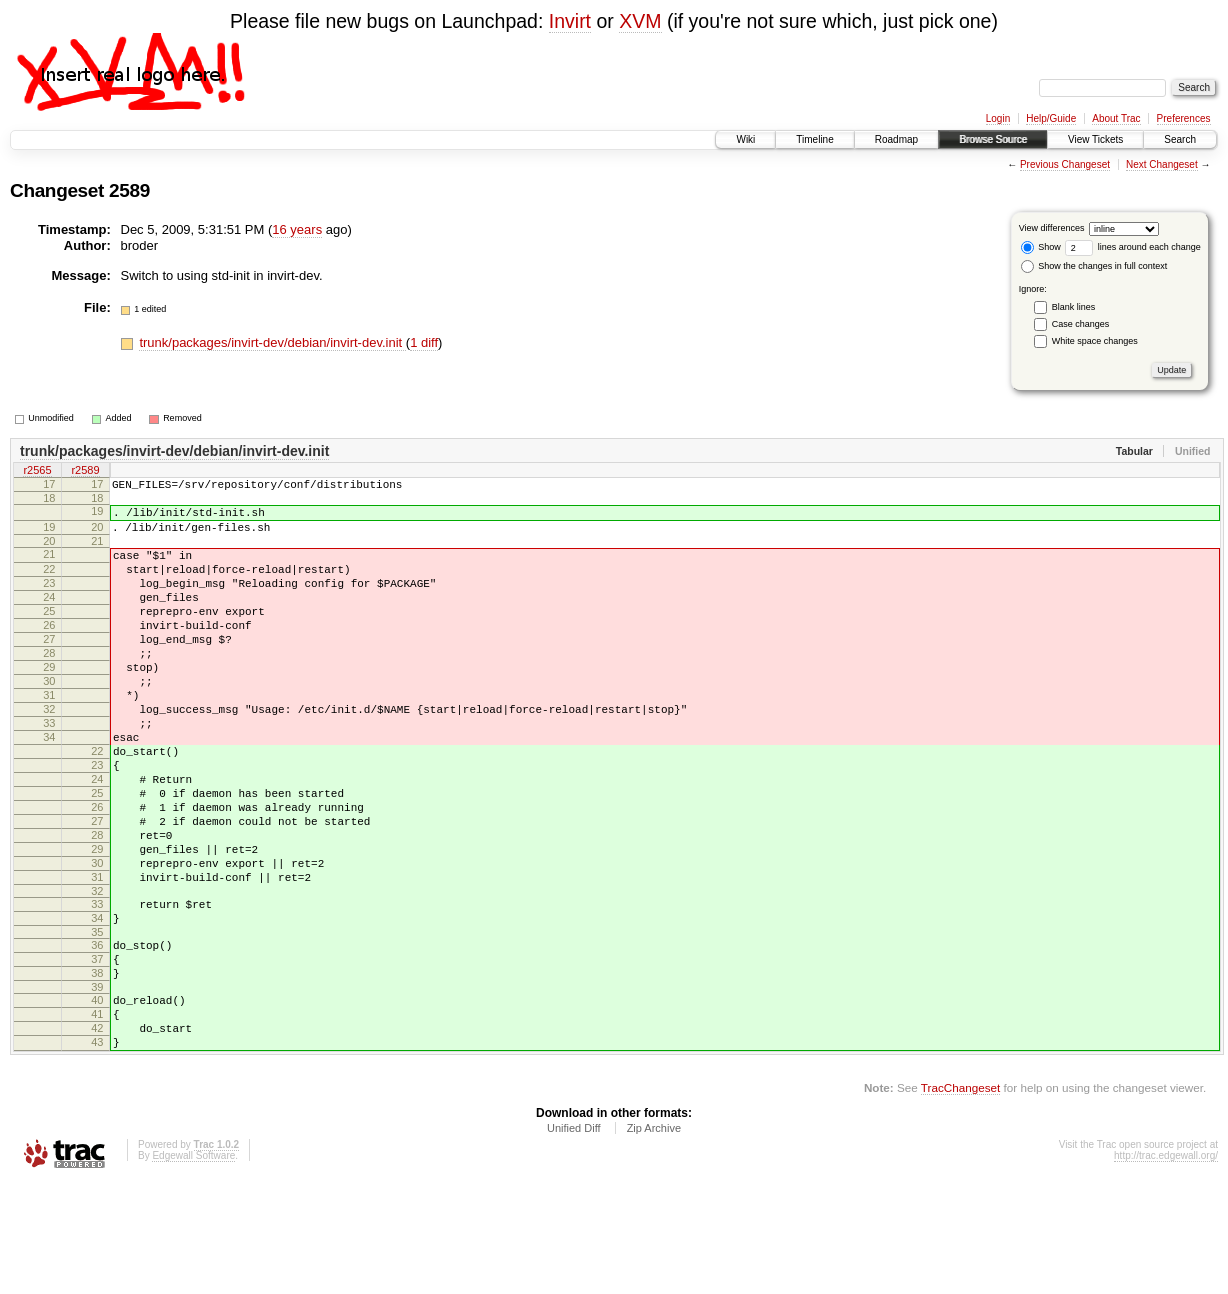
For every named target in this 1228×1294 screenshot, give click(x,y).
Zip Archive (654, 1239)
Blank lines (1074, 307)
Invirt (570, 21)
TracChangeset (960, 1198)
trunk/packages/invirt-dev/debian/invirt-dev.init (272, 342)
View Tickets (1095, 139)
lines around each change (1133, 247)
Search (1180, 139)
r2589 (85, 472)
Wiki (745, 139)
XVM (640, 21)
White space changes (1095, 341)
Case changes (1081, 324)
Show (1041, 247)
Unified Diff (574, 1239)
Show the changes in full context (1094, 266)
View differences (1052, 228)
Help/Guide (1051, 118)
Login (998, 118)
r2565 (37, 472)
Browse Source (993, 139)
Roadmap (896, 139)
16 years (297, 229)
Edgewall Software (193, 1266)
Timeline (814, 139)
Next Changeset (1162, 164)
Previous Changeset (1065, 164)
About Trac (1116, 118)
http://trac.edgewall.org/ (1166, 1266)
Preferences (1184, 118)
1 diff (424, 342)
